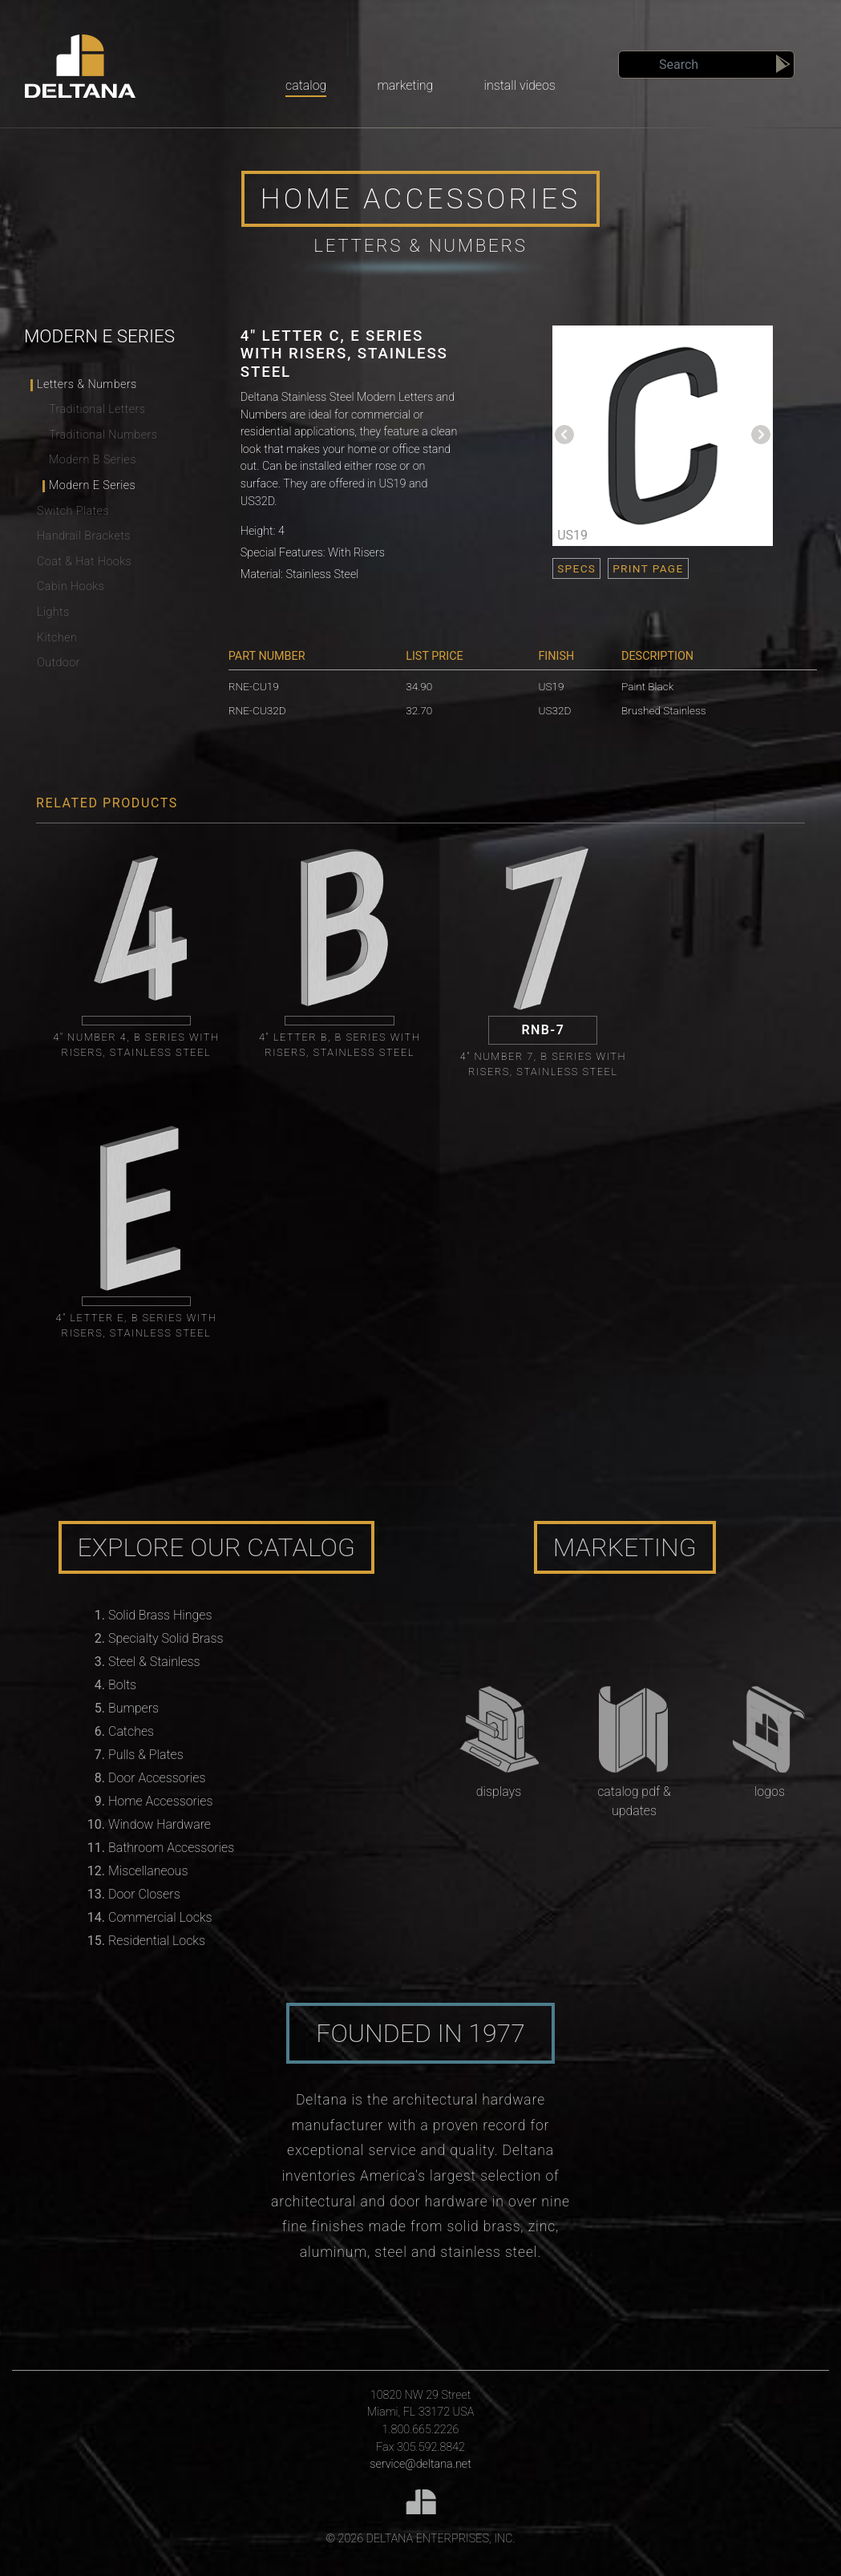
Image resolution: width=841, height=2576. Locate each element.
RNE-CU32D (257, 710)
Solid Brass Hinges (160, 1615)
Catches (131, 1731)
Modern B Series (92, 460)
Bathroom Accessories (171, 1847)
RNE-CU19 (253, 686)
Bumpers (133, 1708)
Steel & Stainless (154, 1661)
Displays (498, 1791)
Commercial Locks (160, 1917)
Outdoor (58, 662)
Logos (769, 1791)
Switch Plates (73, 511)
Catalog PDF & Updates (634, 1801)
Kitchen (57, 638)
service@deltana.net (420, 2464)
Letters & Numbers (87, 384)
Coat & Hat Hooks (84, 561)
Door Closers (144, 1894)
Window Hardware (159, 1824)
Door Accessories (156, 1777)
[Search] (706, 65)
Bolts (122, 1684)
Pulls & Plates (146, 1754)
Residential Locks (156, 1940)
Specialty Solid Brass (166, 1638)
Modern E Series (92, 485)
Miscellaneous (148, 1870)
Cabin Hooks (70, 586)
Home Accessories (160, 1801)
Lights (53, 612)
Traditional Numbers (103, 435)
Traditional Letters (97, 409)
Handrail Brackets (84, 536)
